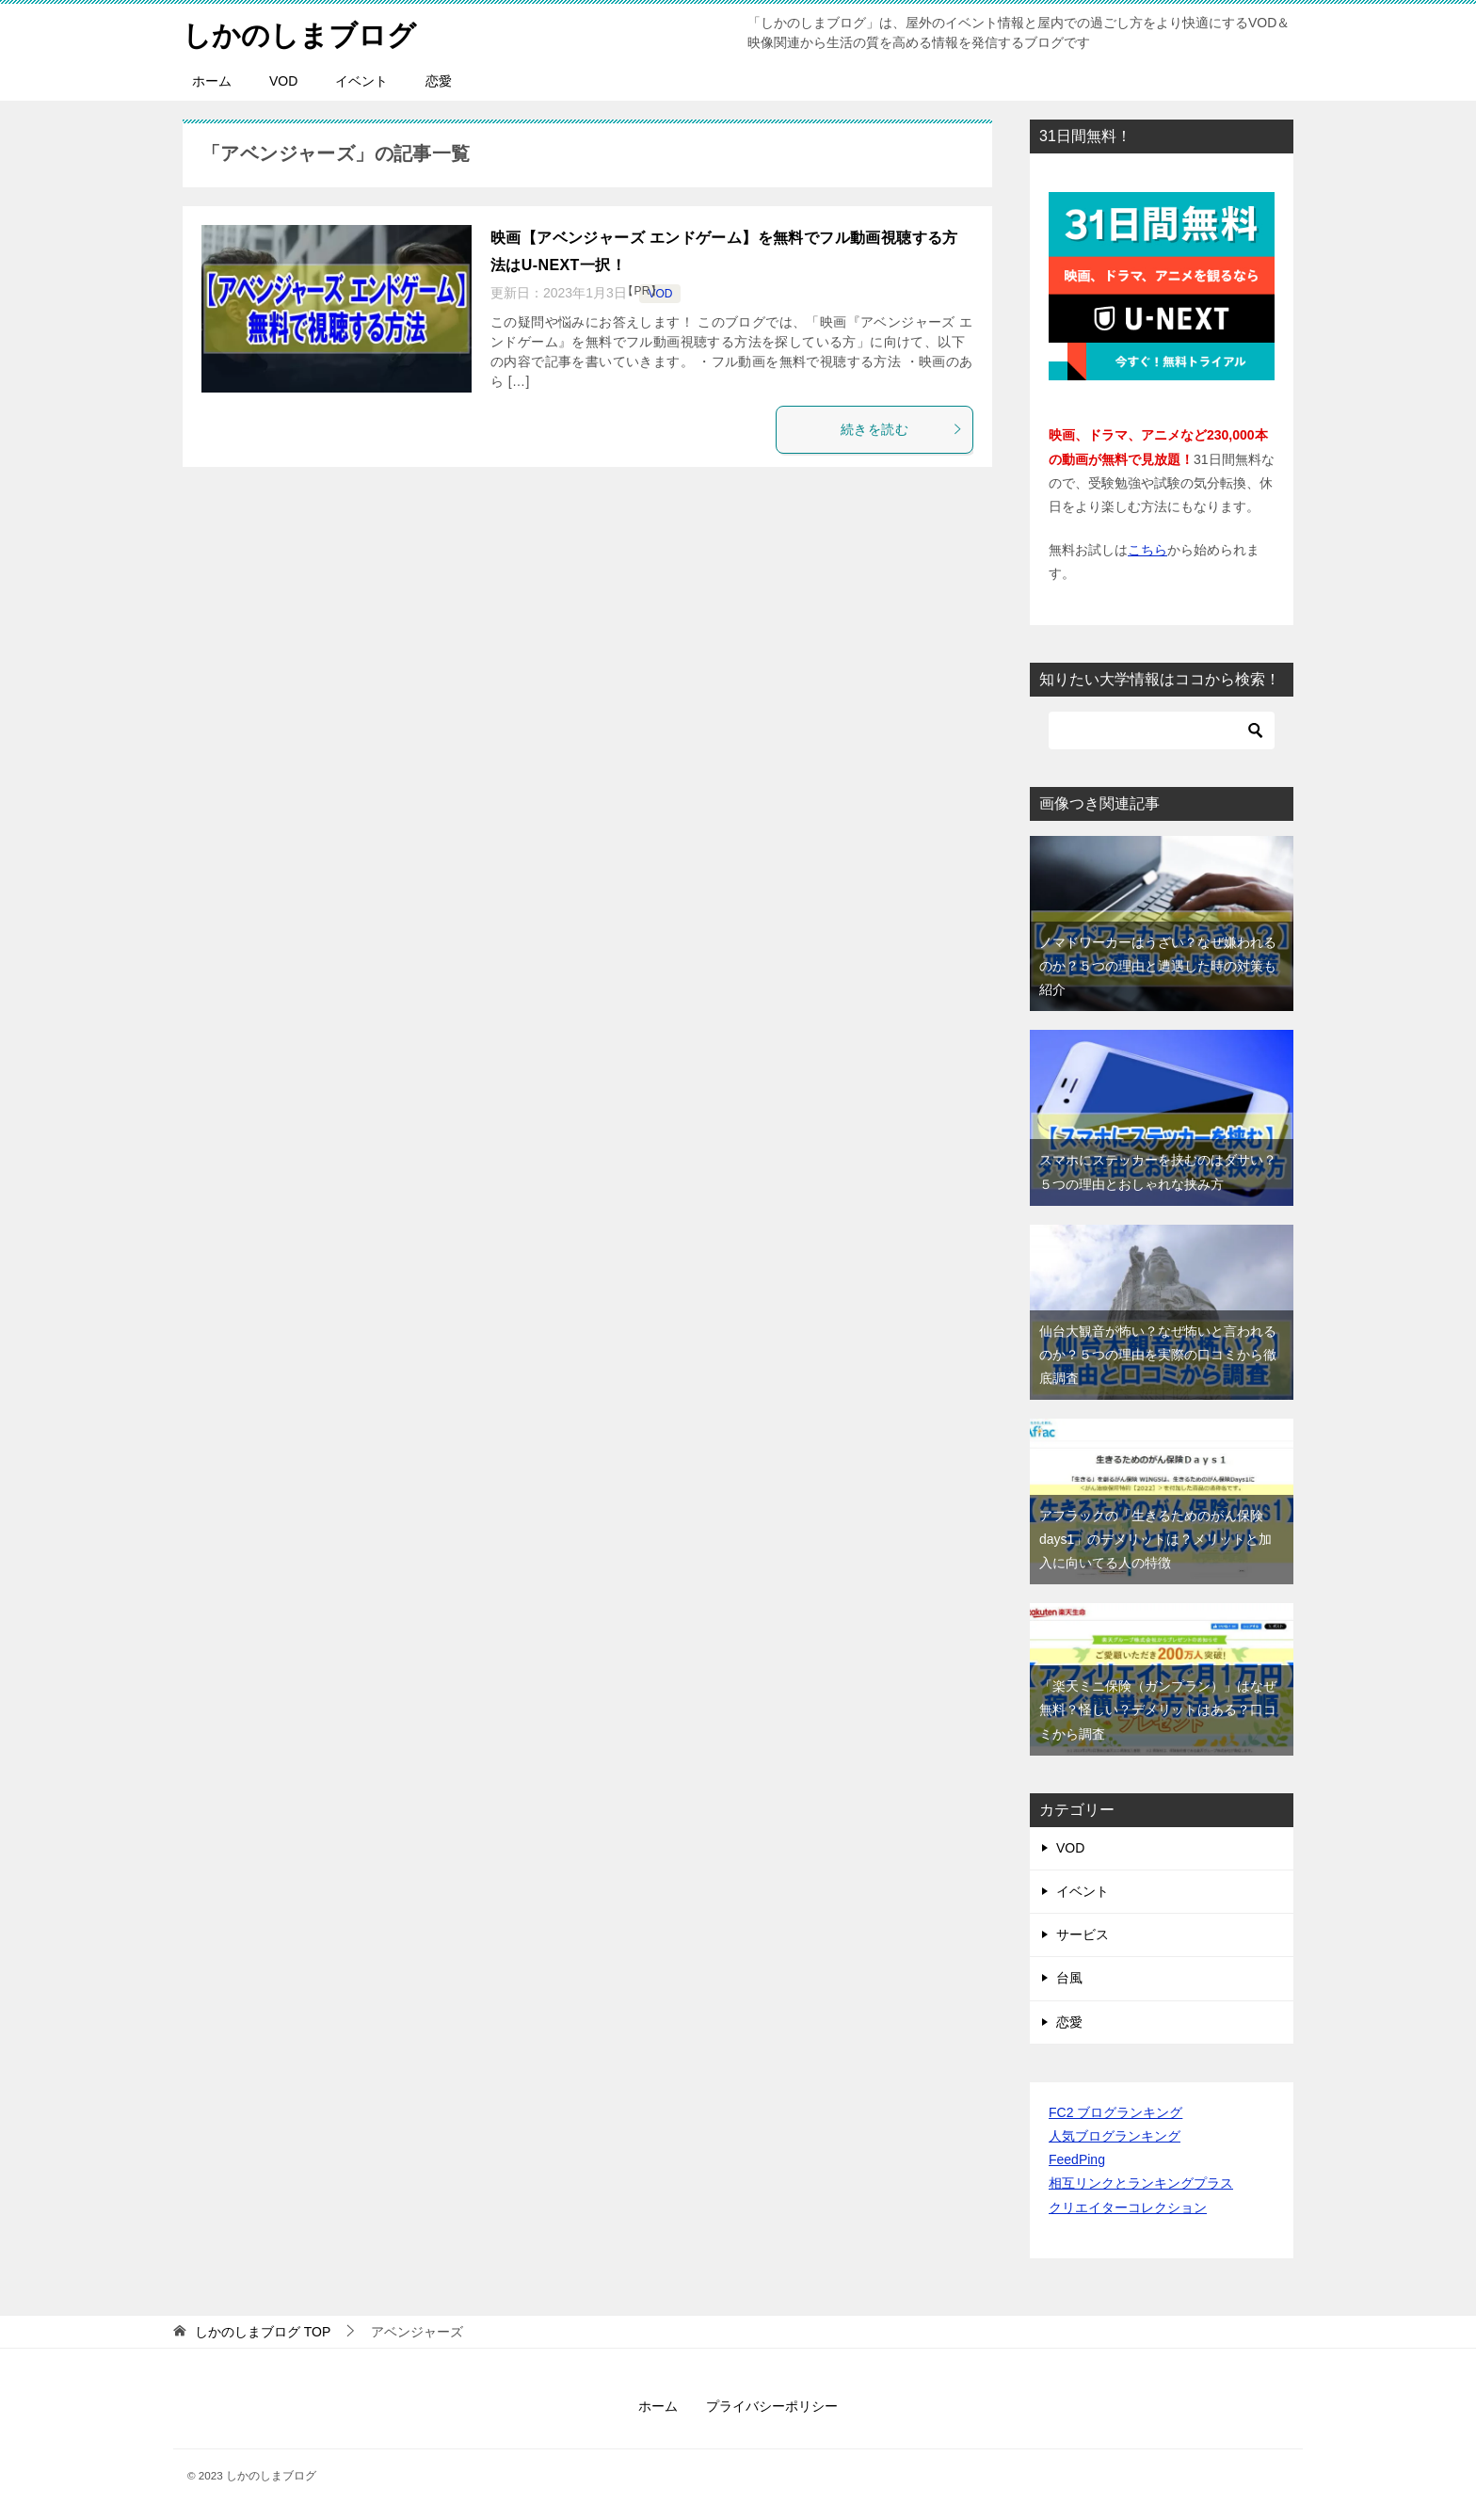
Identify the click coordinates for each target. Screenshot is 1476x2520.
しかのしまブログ (299, 32)
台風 (1069, 1977)
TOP (262, 2331)
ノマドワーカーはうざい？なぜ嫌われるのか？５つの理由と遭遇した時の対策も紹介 (1157, 966)
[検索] (1162, 730)
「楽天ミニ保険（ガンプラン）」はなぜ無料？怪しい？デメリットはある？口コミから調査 (1157, 1709)
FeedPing (1077, 2159)
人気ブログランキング (1114, 2135)
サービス (1082, 1934)
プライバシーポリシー (772, 2406)
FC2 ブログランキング (1115, 2112)
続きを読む (902, 429)
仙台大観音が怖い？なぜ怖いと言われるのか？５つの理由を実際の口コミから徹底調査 (1157, 1355)
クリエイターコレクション (1128, 2207)
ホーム (212, 80)
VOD (283, 80)
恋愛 (438, 80)
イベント (361, 80)
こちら (1147, 549)
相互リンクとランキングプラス (1141, 2183)
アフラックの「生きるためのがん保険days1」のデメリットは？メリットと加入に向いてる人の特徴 (1155, 1539)
